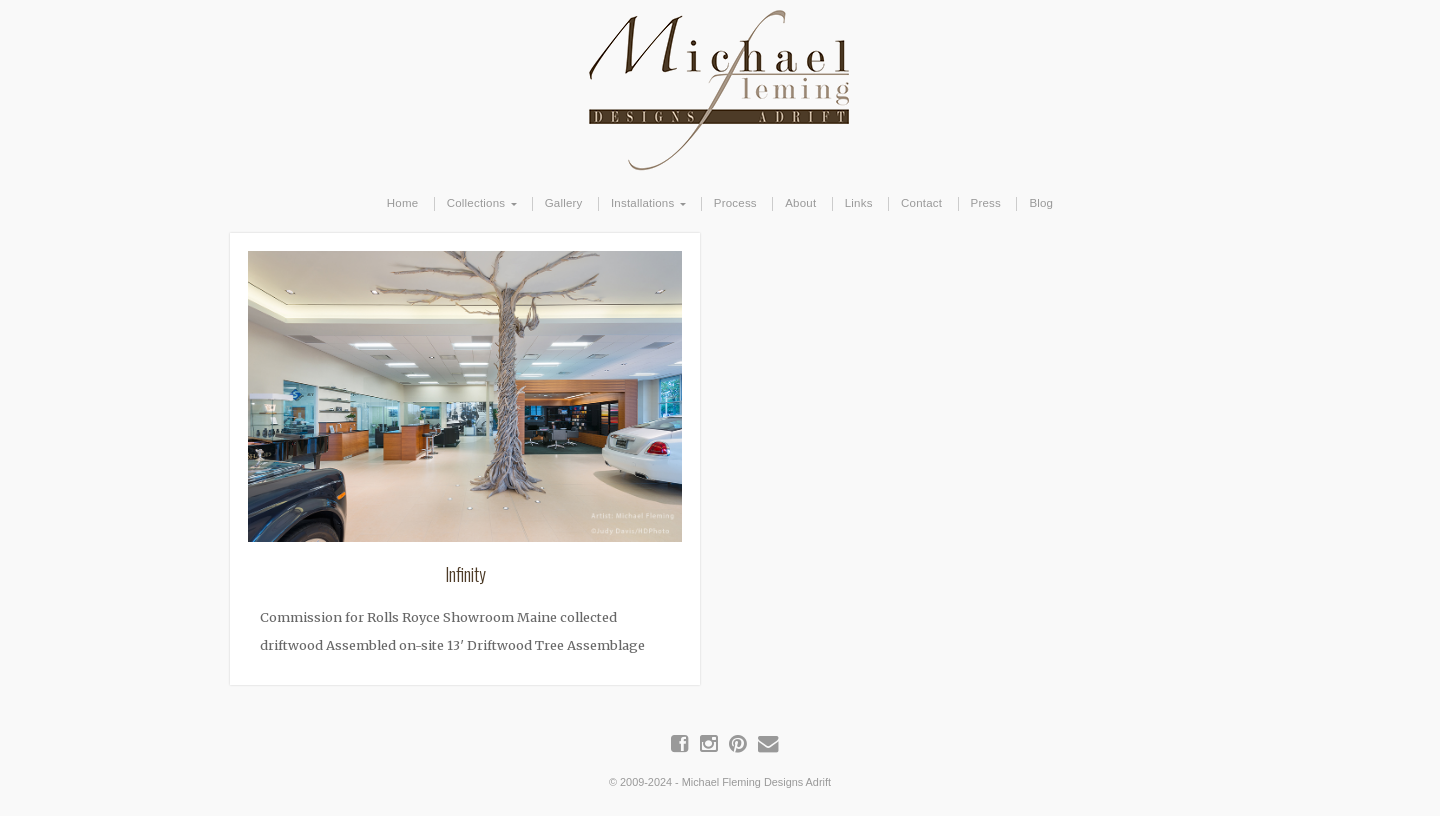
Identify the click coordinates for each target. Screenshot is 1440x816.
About (800, 203)
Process (735, 203)
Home (403, 203)
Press (986, 203)
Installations (642, 203)
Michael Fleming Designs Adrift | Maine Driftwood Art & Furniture (720, 86)
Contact (921, 203)
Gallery (564, 203)
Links (859, 203)
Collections (476, 203)
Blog (1041, 203)
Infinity (465, 574)
